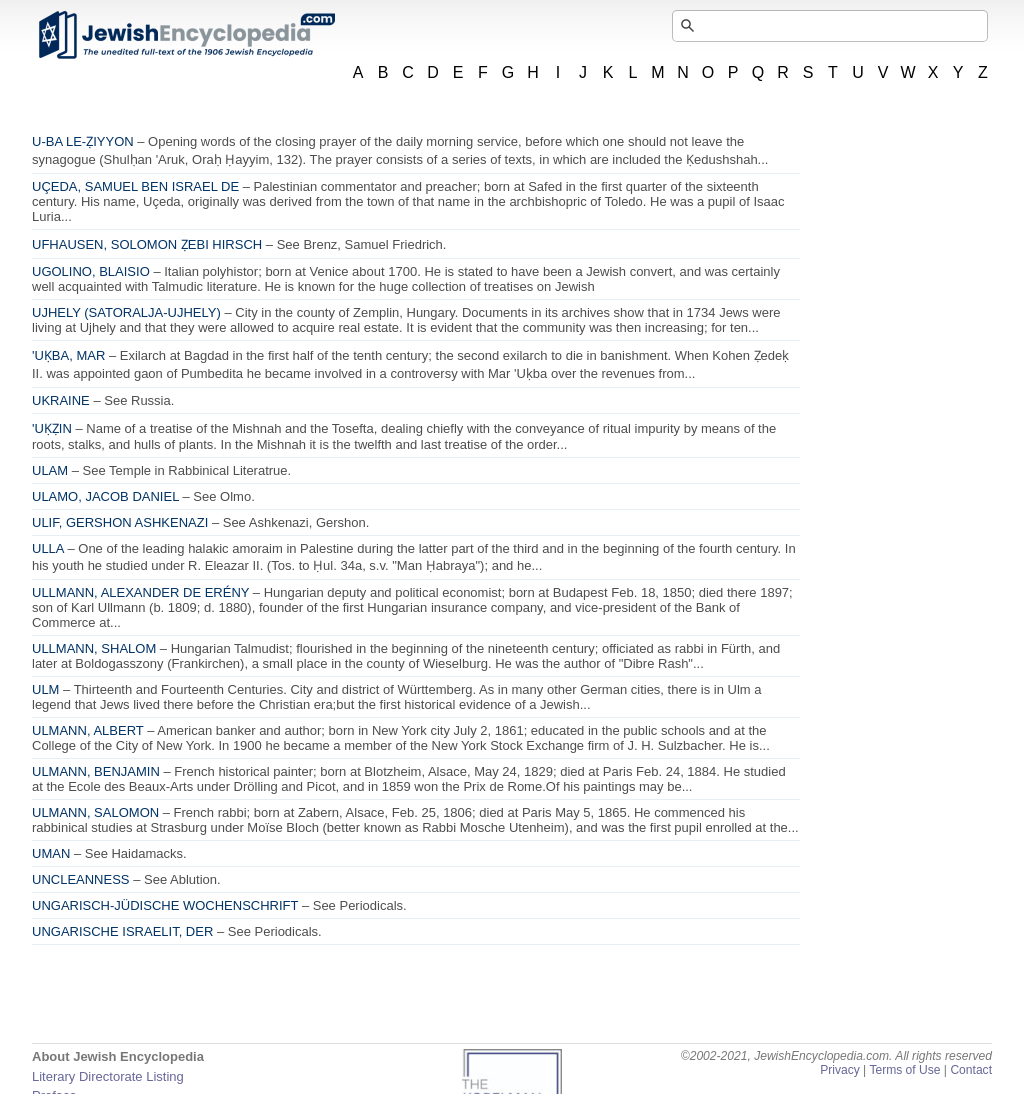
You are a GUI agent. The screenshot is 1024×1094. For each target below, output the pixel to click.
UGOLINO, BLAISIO (91, 271)
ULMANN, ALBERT (88, 730)
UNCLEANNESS (81, 879)
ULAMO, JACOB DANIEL (105, 496)
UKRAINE (61, 400)
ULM (45, 689)
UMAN (51, 853)
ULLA (48, 548)
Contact (971, 1070)
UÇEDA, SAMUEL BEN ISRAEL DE (135, 186)
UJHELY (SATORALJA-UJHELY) (126, 312)
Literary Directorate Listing (108, 1076)
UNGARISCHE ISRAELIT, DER (122, 931)
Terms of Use (904, 1070)
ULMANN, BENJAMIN (96, 771)
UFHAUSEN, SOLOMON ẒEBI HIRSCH (147, 244)
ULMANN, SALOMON (95, 812)
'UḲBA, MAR (68, 355)
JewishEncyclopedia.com (186, 35)
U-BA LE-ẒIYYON (83, 141)
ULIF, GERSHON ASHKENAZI (120, 522)
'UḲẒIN (52, 428)
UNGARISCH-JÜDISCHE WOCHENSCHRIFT (165, 905)
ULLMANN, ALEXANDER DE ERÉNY (140, 592)
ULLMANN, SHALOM (94, 648)
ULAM (50, 470)
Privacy (840, 1070)
